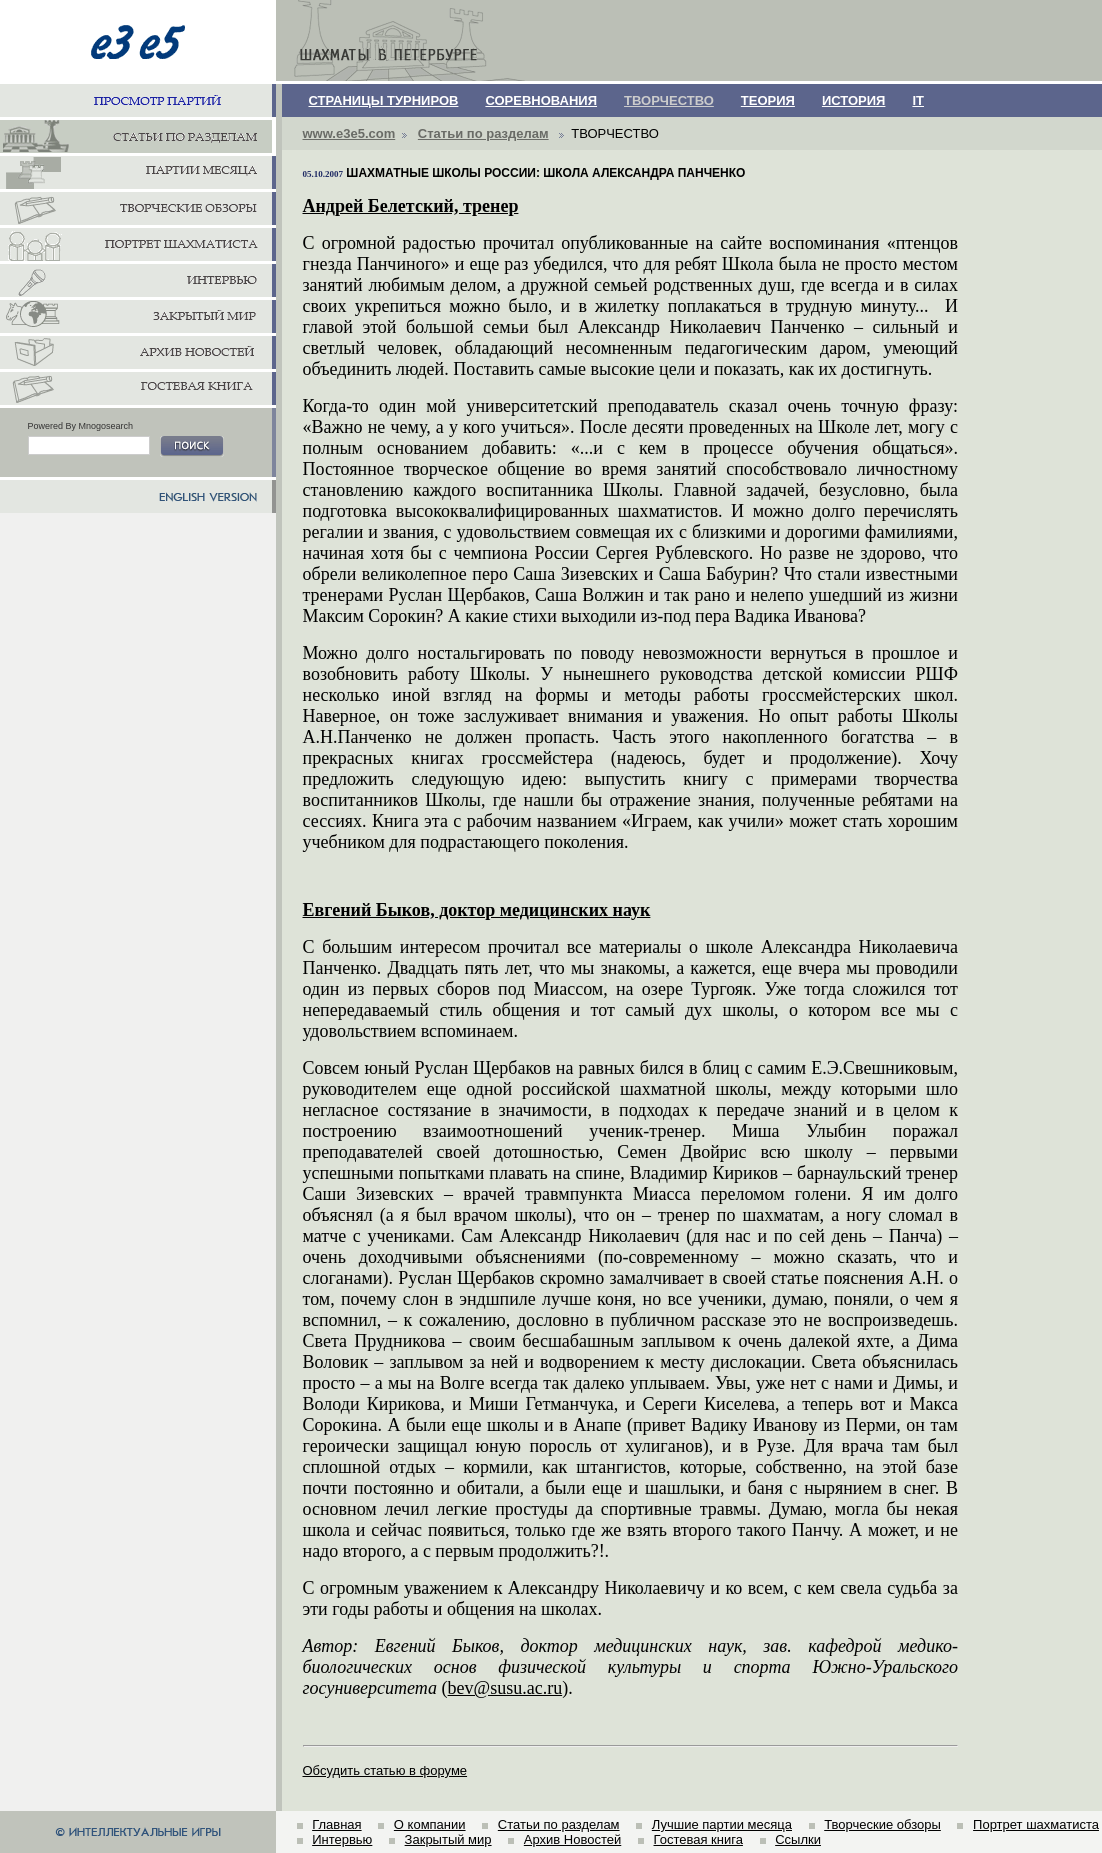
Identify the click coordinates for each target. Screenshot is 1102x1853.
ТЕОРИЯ (768, 100)
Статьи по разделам (483, 133)
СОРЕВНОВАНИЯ (541, 100)
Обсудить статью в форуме (385, 1770)
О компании (430, 1824)
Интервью (342, 1839)
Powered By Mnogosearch (81, 426)
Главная (336, 1824)
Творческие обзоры (882, 1824)
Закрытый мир (448, 1839)
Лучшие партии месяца (722, 1824)
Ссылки (798, 1839)
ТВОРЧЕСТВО (669, 100)
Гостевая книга (698, 1839)
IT (918, 100)
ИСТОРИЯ (854, 100)
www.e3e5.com (349, 133)
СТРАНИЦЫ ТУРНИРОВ (384, 100)
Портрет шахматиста (1036, 1824)
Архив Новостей (572, 1839)
